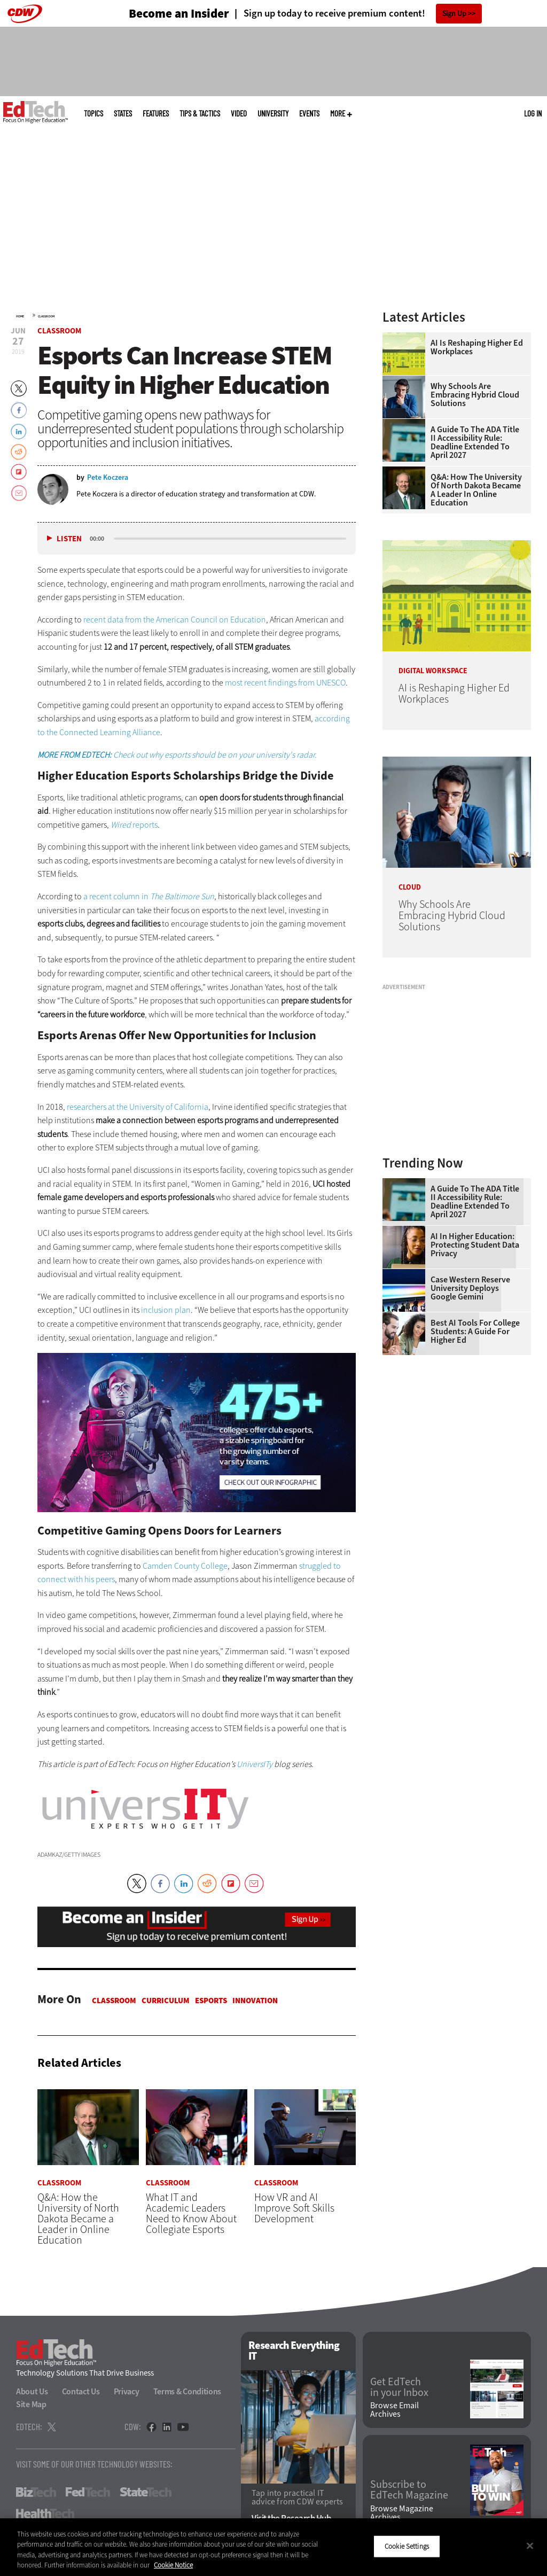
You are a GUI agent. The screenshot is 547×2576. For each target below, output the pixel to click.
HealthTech (45, 2514)
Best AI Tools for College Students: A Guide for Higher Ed (475, 1331)
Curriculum (166, 2000)
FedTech (88, 2492)
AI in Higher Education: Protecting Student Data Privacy (475, 1245)
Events (309, 114)
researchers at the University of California (137, 1106)
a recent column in (148, 896)
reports (134, 824)
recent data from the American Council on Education (174, 619)
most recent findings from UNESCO (285, 682)
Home (20, 316)
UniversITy (272, 114)
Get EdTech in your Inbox (399, 2387)
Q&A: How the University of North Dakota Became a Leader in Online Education (476, 490)
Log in (533, 113)
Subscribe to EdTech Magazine (409, 2490)
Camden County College (185, 1565)
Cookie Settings (407, 2546)
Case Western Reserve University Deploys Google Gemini (470, 1288)
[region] (273, 2547)
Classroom (46, 316)
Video (239, 114)
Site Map (31, 2404)
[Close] (530, 2545)
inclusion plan (166, 1310)
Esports (211, 2000)
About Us (32, 2392)
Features (156, 114)
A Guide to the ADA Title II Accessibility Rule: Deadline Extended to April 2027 (475, 442)
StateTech (145, 2492)
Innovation (255, 2000)
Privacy (126, 2392)
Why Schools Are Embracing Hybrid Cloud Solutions (475, 395)
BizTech (36, 2492)
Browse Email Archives (394, 2409)
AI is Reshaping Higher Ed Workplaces (477, 347)
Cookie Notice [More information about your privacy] (173, 2565)
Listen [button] (69, 539)
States (123, 114)
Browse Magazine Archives (401, 2512)
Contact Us (81, 2392)
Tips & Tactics (199, 114)
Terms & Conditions (187, 2392)
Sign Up (454, 14)
